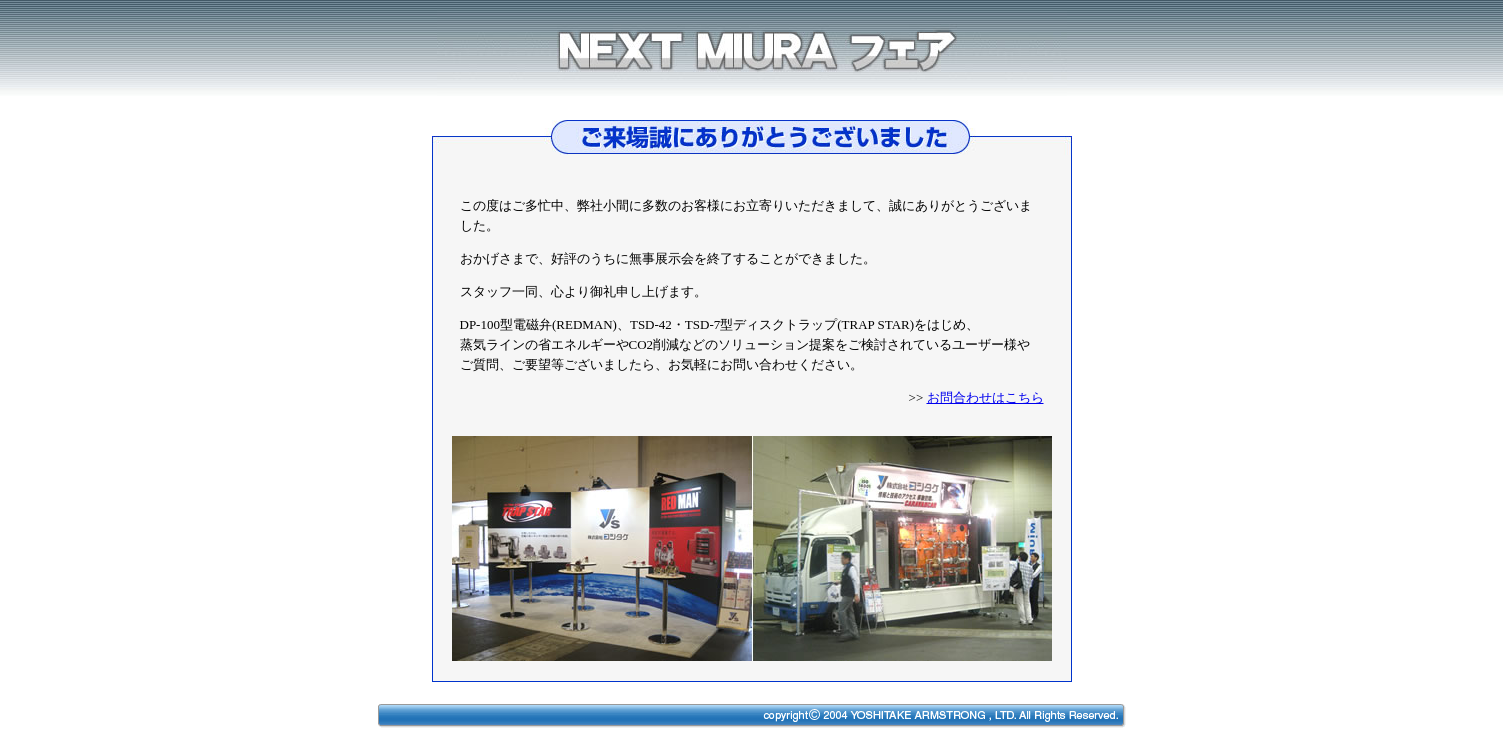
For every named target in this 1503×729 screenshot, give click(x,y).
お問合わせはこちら (985, 397)
